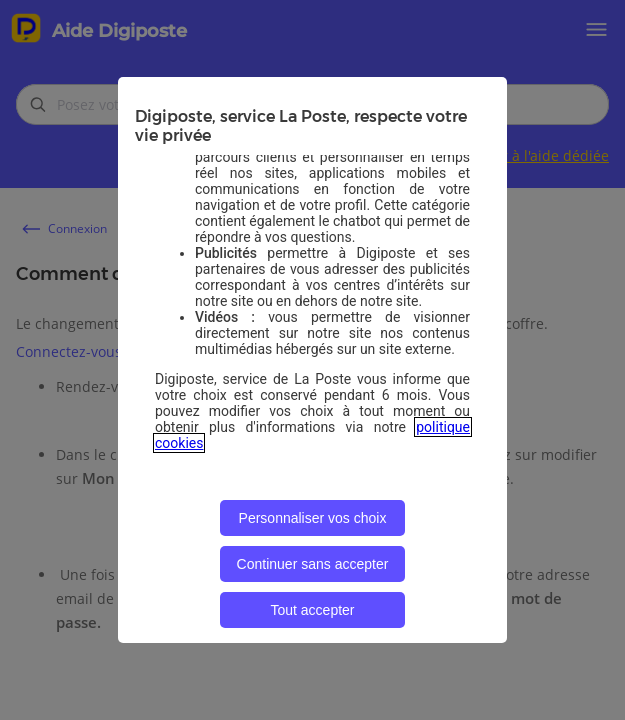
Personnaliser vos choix (313, 518)
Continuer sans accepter (313, 564)
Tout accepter (312, 610)
